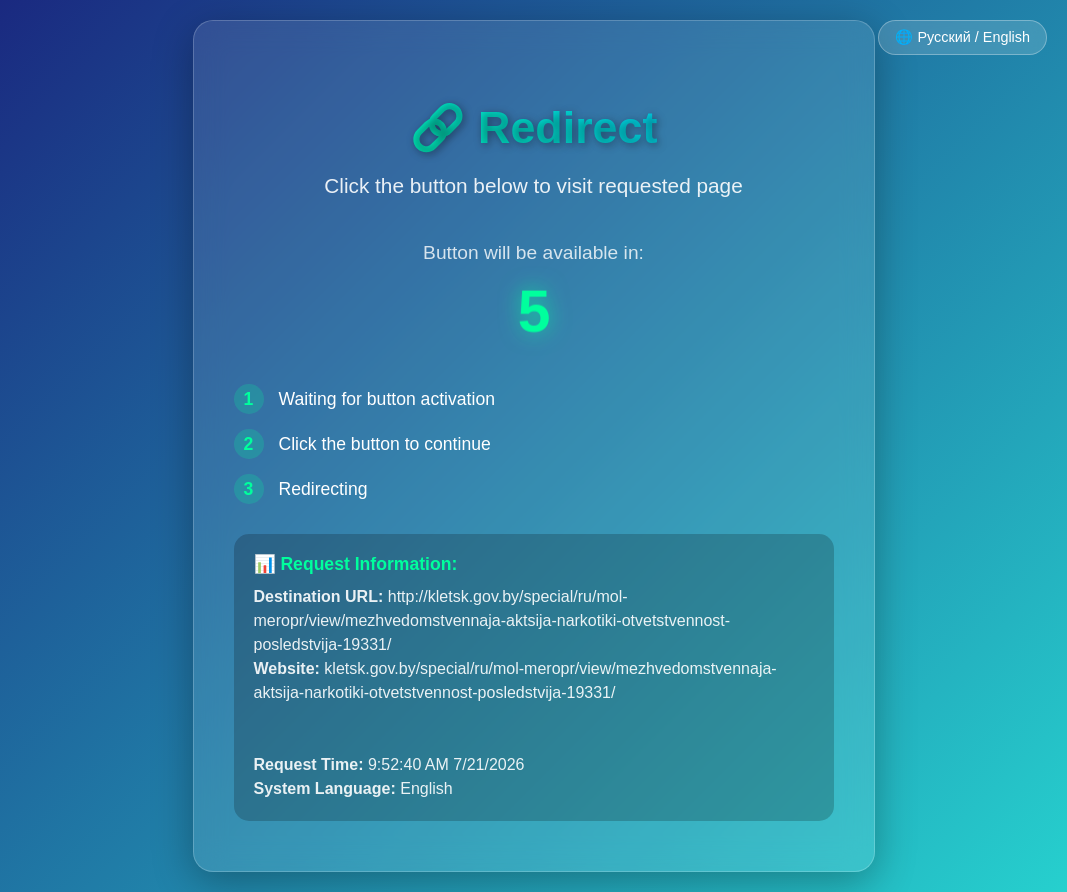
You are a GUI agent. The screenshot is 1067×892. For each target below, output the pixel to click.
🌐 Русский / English (962, 37)
